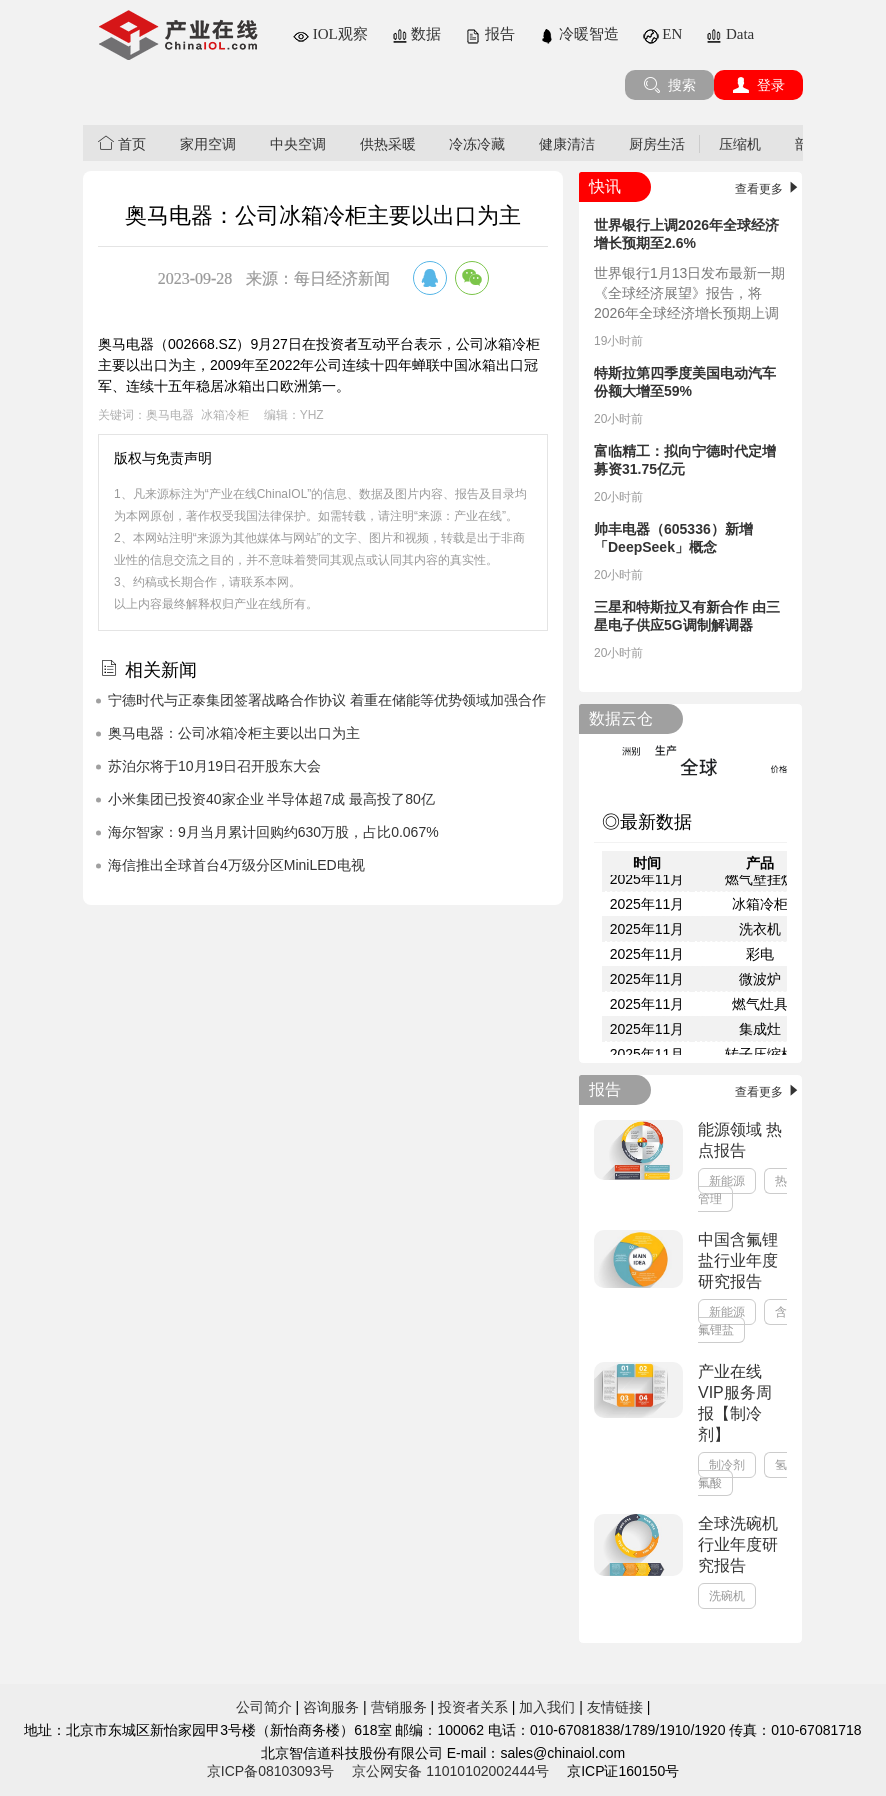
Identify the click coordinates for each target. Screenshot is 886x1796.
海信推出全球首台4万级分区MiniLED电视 (236, 865)
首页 (122, 143)
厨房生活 (657, 144)
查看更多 (768, 189)
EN (663, 34)
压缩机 (740, 144)
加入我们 (547, 1707)
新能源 (727, 1181)
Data (730, 34)
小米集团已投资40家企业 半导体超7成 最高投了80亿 (271, 799)
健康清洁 (567, 144)
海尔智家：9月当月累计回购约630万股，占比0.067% (273, 832)
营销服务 (399, 1707)
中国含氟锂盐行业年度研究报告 (738, 1260)
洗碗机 (727, 1596)
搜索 (669, 85)
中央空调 (298, 144)
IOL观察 (330, 34)
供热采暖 (388, 144)
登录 (758, 85)
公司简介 (264, 1707)
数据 (417, 34)
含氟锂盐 (742, 1321)
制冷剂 (727, 1465)
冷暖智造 (579, 34)
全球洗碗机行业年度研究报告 (738, 1544)
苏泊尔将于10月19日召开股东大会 (214, 766)
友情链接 (615, 1707)
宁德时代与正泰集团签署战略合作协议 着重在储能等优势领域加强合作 (327, 700)
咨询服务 (331, 1707)
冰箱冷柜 (225, 415)
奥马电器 (170, 415)
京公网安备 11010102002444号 (450, 1771)
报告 (490, 34)
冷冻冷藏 (477, 144)
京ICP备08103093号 (271, 1771)
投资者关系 (473, 1707)
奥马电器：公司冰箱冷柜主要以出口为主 (234, 733)
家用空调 (208, 144)
